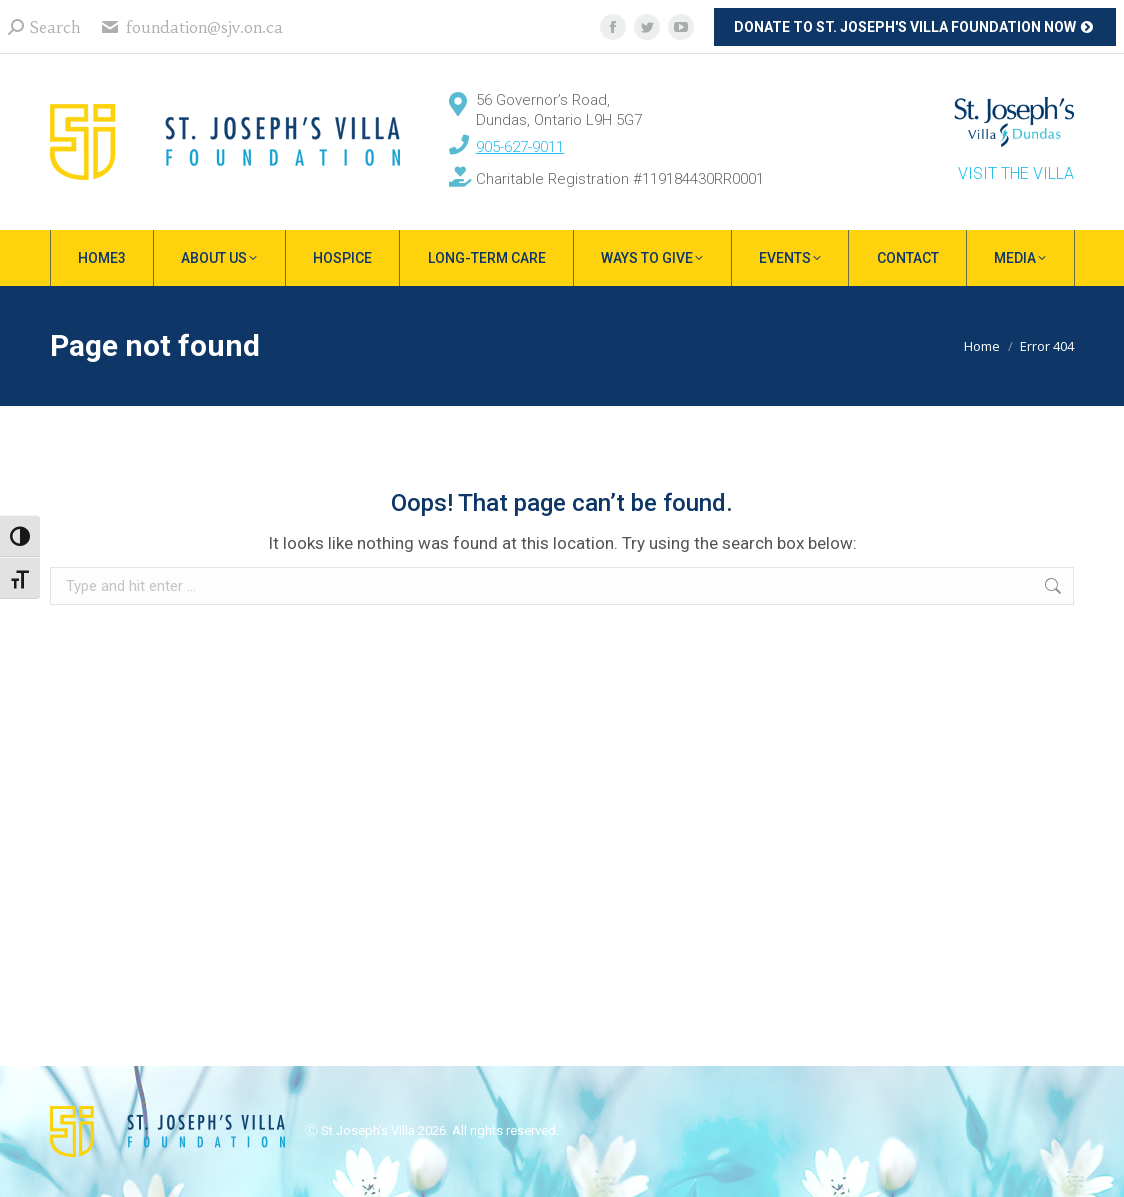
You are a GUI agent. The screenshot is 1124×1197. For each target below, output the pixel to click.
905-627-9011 (520, 147)
